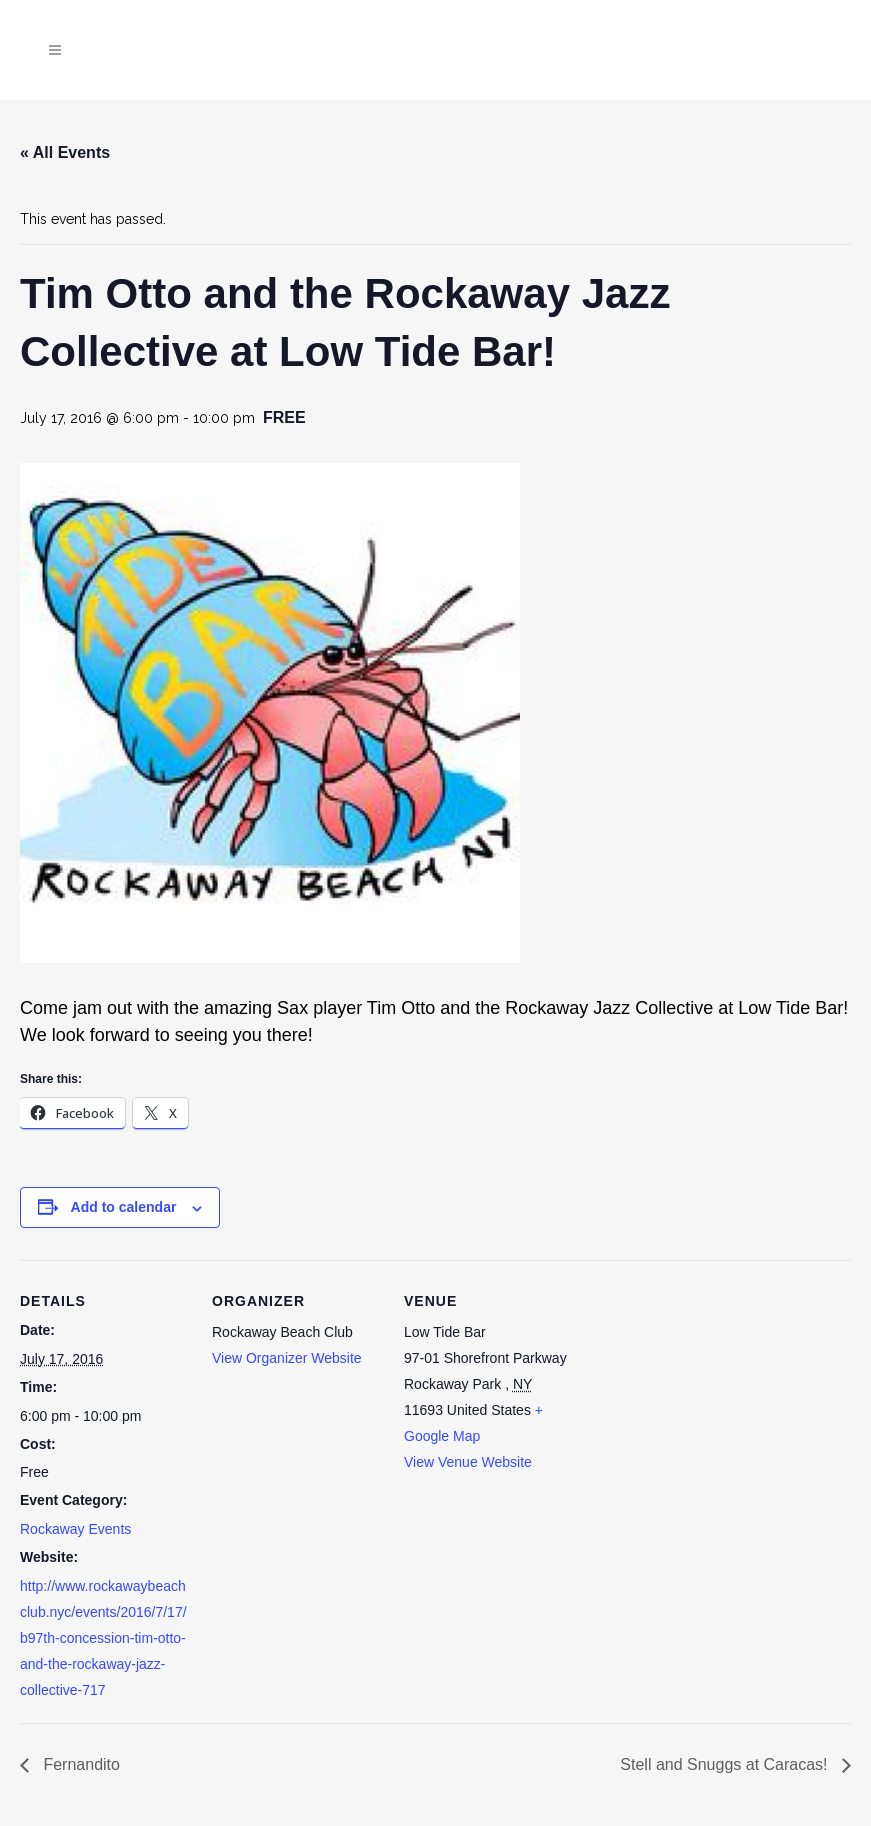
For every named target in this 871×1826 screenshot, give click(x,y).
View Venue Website (468, 1462)
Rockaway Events (75, 1529)
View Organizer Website (287, 1358)
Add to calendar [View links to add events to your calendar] (124, 1207)
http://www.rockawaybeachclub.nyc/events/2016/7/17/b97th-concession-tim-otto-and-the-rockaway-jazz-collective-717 (103, 1638)
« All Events (65, 152)
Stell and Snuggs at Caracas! (726, 1764)
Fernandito (79, 1764)
